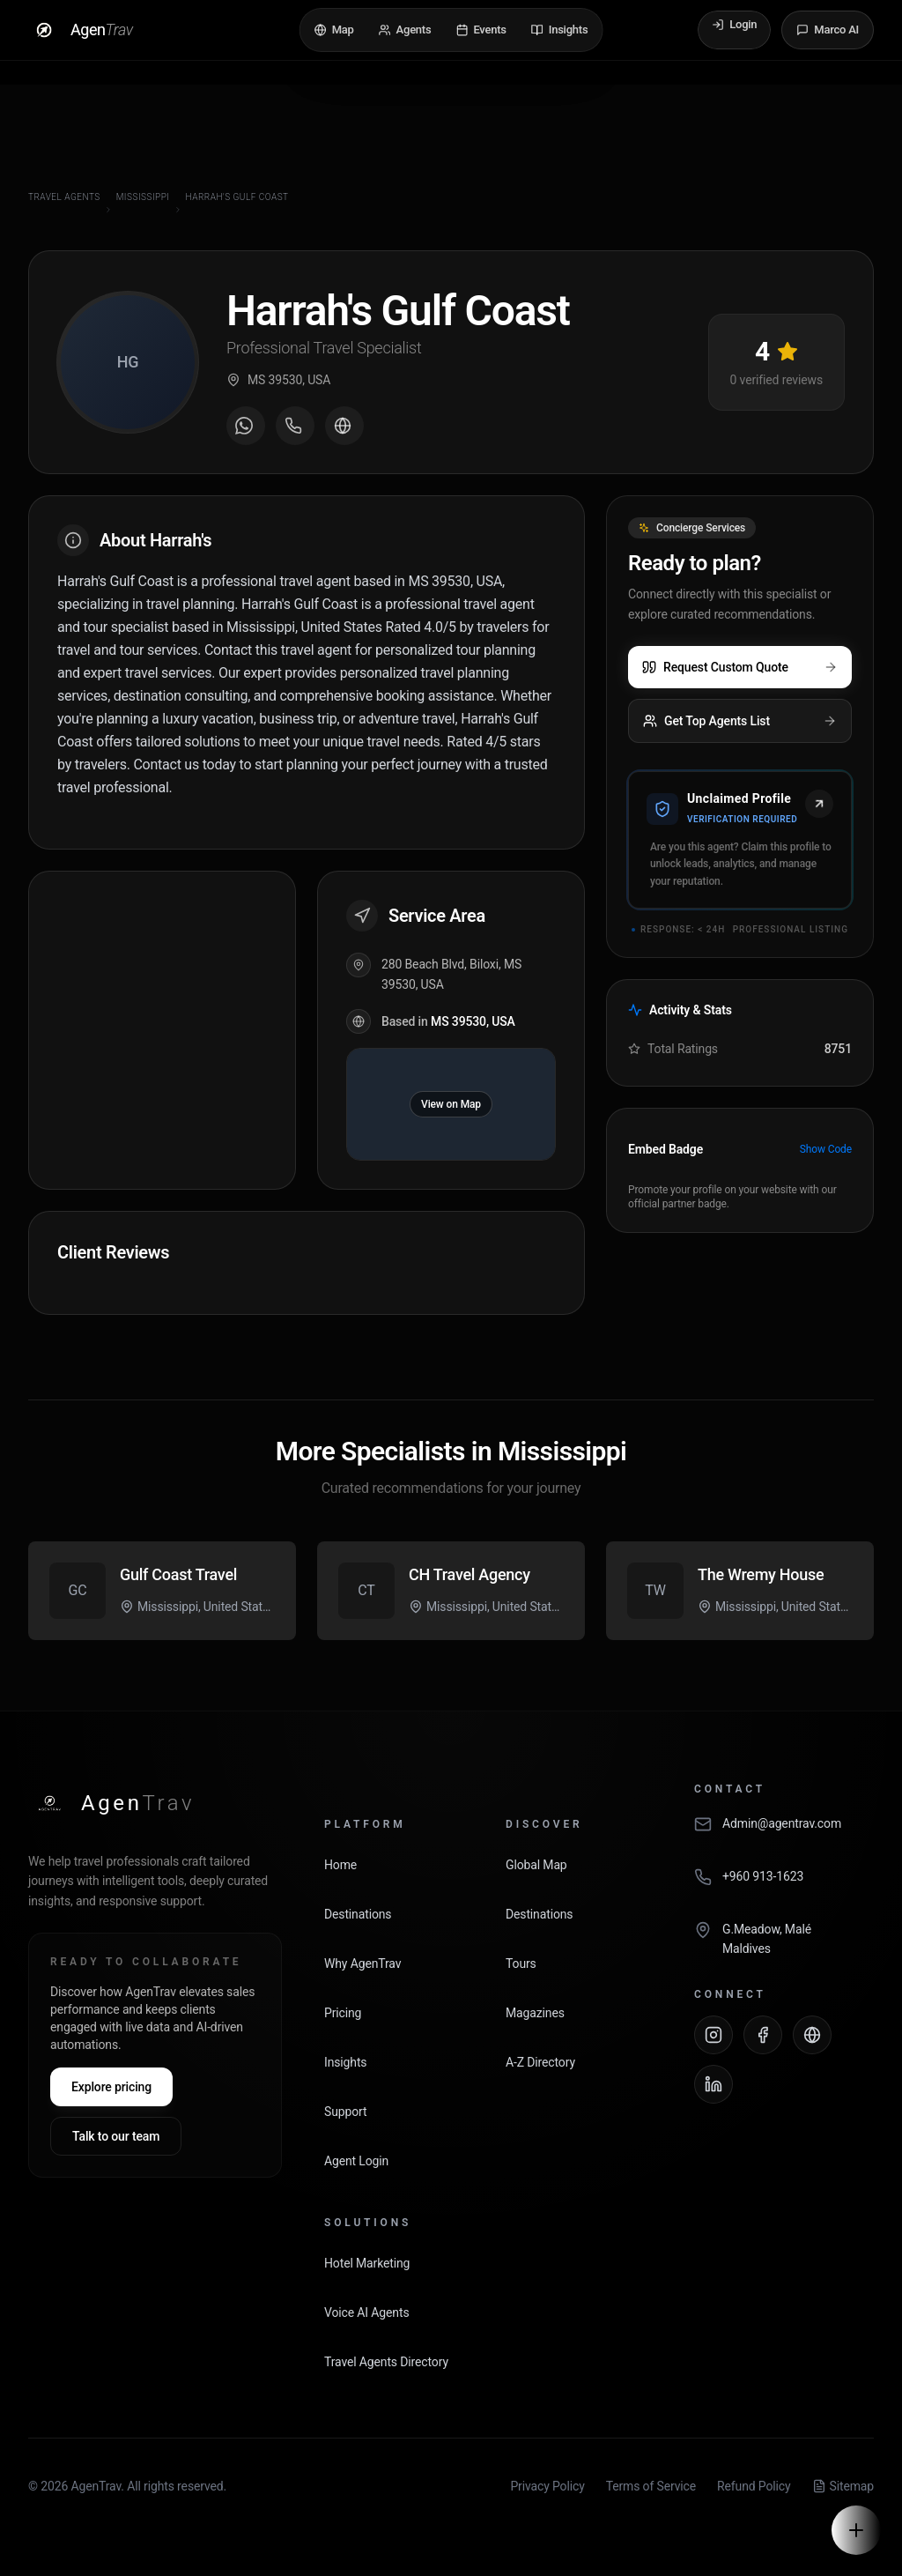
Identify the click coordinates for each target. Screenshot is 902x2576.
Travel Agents (64, 197)
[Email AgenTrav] (784, 1833)
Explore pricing (111, 2087)
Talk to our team (115, 2136)
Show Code (826, 1149)
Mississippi (143, 197)
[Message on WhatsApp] (245, 425)
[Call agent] (295, 425)
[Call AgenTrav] (784, 1886)
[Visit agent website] (344, 425)
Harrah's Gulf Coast (237, 197)
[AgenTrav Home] (111, 1803)
